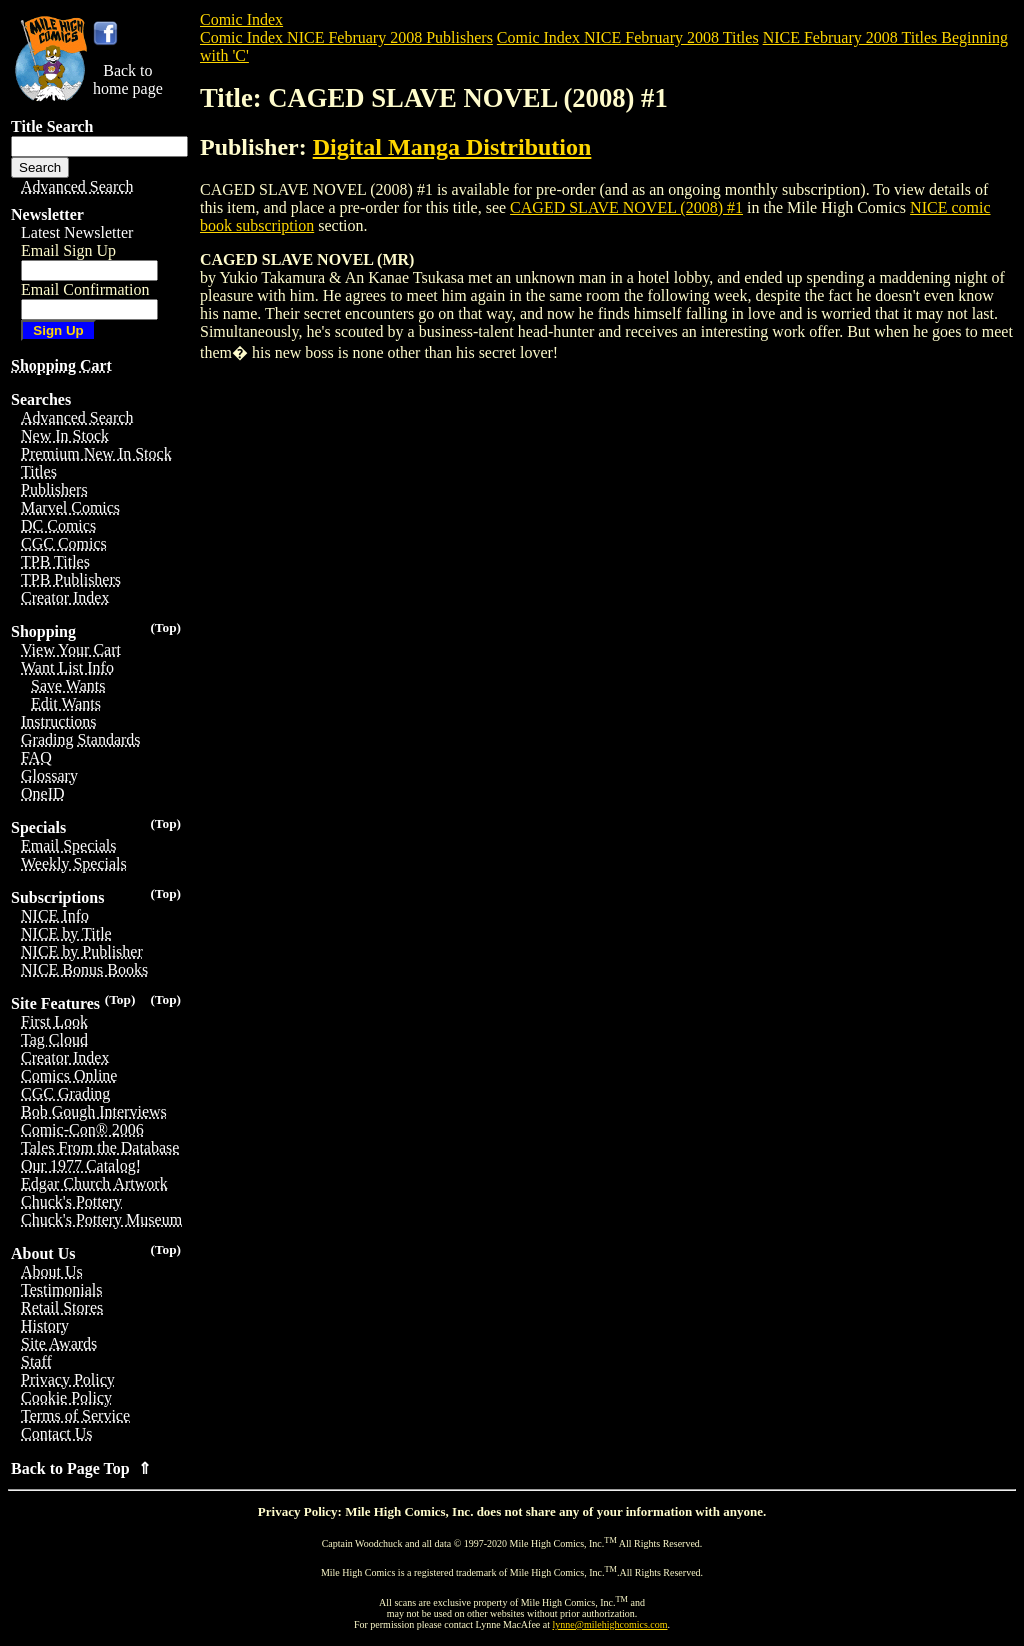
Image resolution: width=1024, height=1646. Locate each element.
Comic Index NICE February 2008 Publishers (346, 37)
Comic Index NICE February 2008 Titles (628, 37)
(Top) (165, 627)
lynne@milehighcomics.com (610, 1624)
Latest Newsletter (77, 232)
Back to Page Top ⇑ (81, 1468)
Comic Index (241, 19)
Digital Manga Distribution (452, 147)
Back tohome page (128, 79)
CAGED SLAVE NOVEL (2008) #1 (626, 207)
